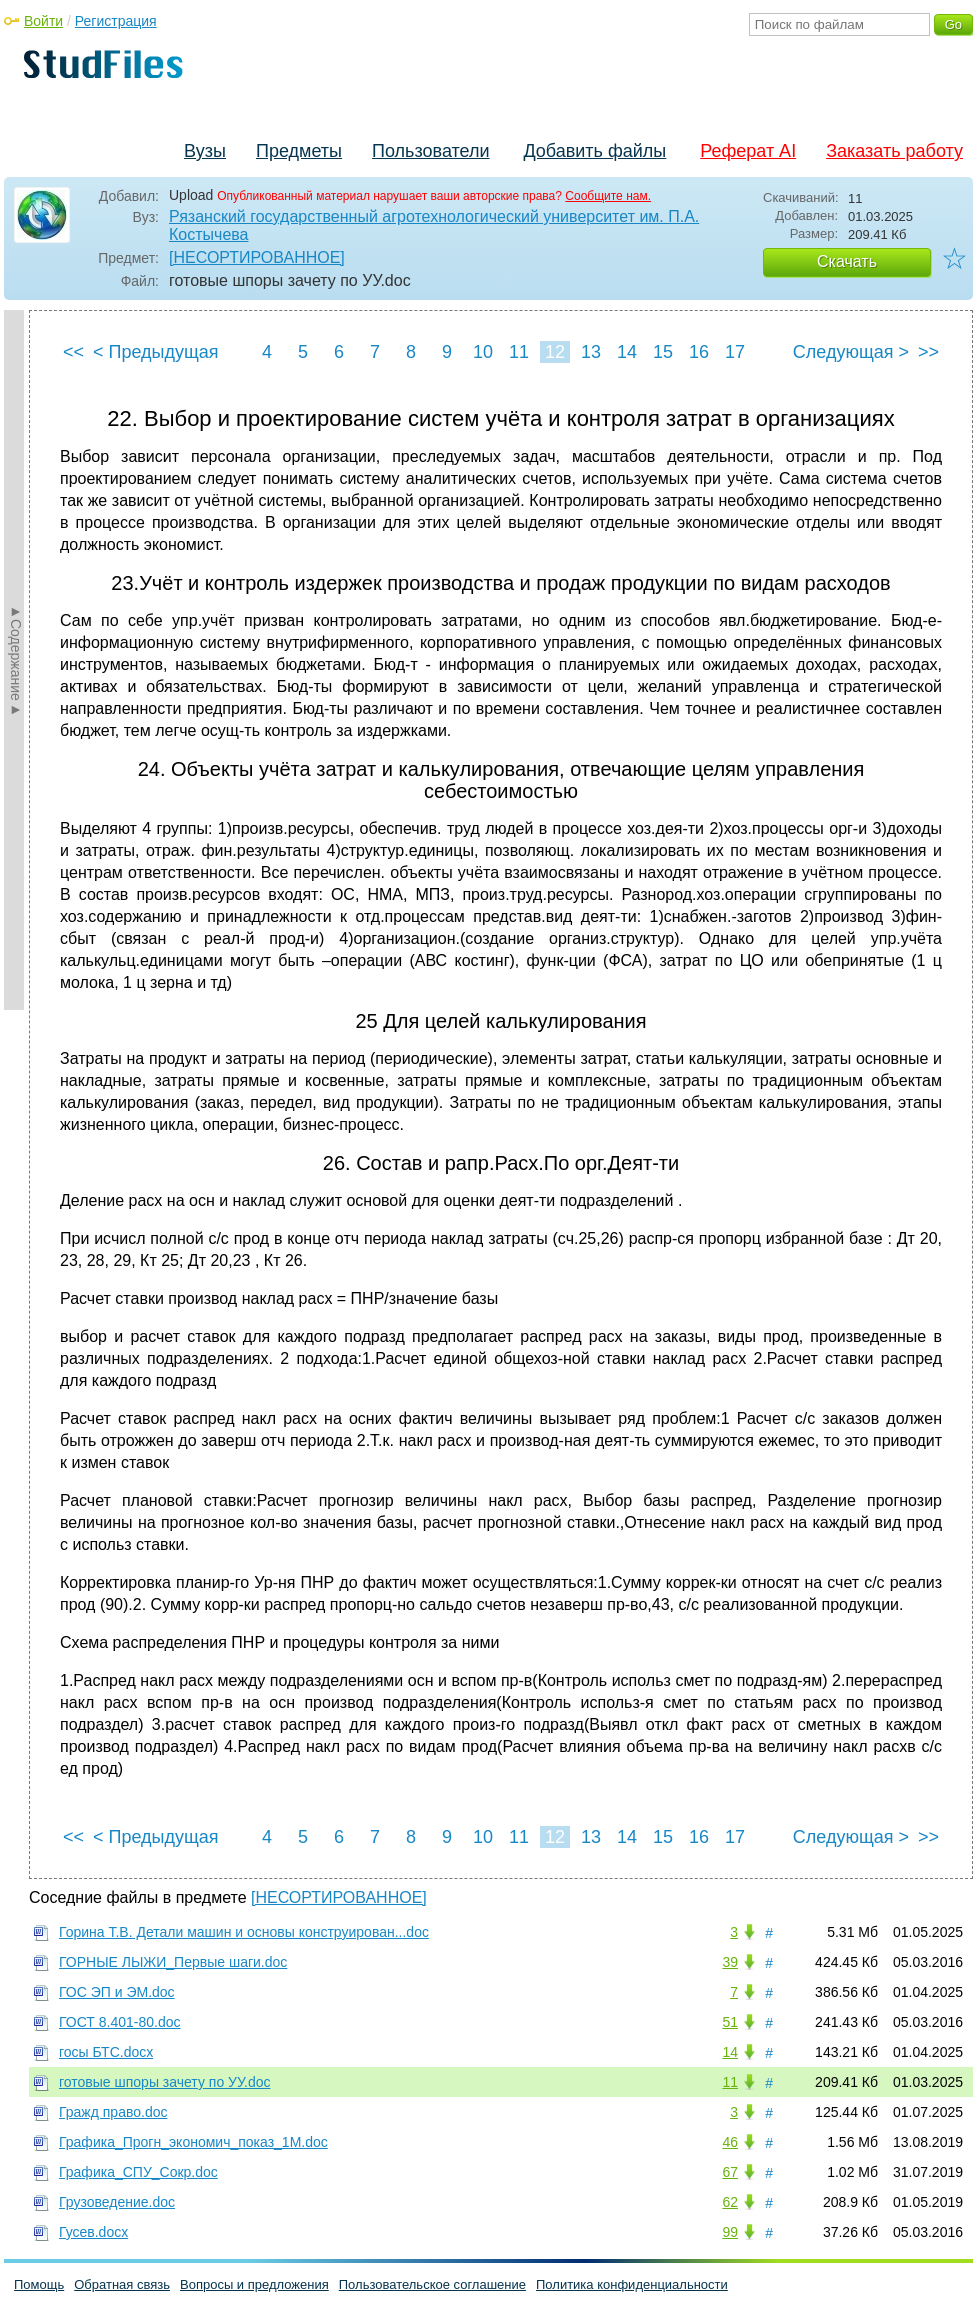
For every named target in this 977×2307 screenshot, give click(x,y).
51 (730, 2022)
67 (730, 2172)
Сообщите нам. (608, 196)
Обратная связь (122, 2284)
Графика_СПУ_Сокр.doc (138, 2172)
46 (730, 2142)
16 (699, 352)
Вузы (205, 151)
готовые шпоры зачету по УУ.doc (164, 2082)
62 (730, 2202)
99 (730, 2232)
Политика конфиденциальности (632, 2284)
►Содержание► (16, 660)
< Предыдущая (156, 352)
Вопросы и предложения (254, 2284)
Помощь (39, 2284)
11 (519, 352)
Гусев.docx (93, 2232)
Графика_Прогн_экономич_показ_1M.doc (193, 2142)
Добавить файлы (594, 151)
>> (928, 352)
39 (730, 1962)
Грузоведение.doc (117, 2202)
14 (627, 352)
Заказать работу (894, 151)
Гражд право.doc (113, 2112)
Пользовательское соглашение (432, 2284)
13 (591, 352)
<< (73, 352)
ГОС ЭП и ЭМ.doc (117, 1992)
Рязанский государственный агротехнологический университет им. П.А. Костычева (434, 225)
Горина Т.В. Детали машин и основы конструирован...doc (244, 1932)
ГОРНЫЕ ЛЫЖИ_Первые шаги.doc (173, 1962)
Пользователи (430, 151)
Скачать (847, 261)
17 (735, 352)
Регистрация (116, 21)
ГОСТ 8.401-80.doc (120, 2022)
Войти (43, 21)
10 (483, 352)
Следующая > (851, 352)
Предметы (299, 151)
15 (663, 352)
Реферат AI (748, 151)
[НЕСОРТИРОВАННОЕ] (257, 257)
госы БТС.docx (106, 2052)
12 (555, 352)
